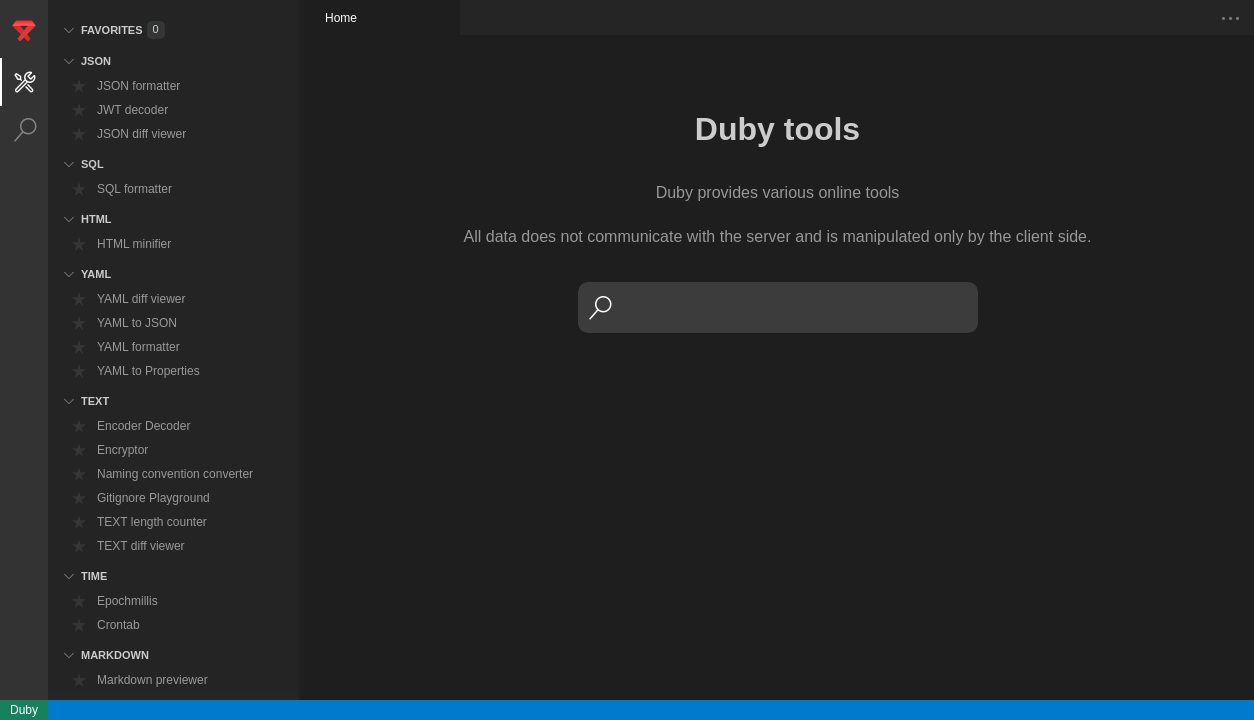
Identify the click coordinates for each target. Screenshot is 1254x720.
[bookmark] (79, 86)
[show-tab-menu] (1231, 17)
